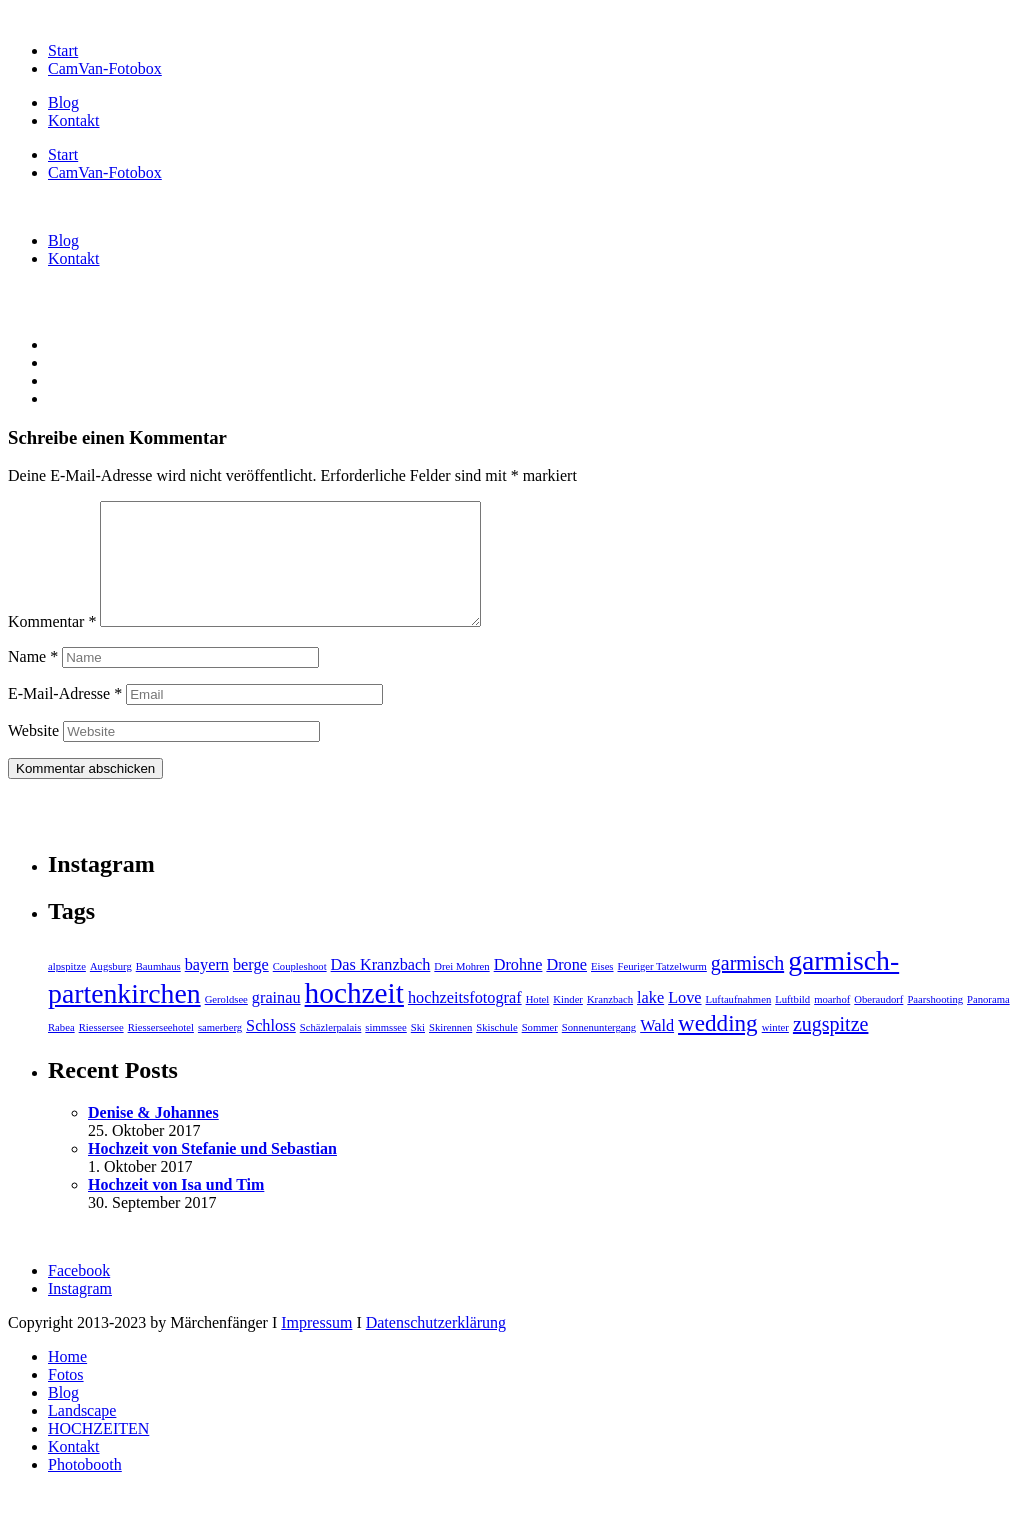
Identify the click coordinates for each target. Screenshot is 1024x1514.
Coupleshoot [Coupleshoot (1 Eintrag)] (300, 990)
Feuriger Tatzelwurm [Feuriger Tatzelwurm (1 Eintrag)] (662, 990)
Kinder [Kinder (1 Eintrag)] (568, 1023)
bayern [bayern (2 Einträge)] (207, 989)
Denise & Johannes (153, 1136)
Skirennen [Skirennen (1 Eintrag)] (450, 1051)
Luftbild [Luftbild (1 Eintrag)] (792, 1023)
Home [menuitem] (67, 1380)
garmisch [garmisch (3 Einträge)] (747, 987)
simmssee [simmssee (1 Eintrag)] (385, 1051)
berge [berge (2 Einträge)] (251, 989)
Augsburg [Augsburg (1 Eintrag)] (111, 990)
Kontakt (74, 120)
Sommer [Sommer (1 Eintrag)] (540, 1051)
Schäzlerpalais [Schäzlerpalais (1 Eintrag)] (331, 1051)
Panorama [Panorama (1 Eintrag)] (988, 1023)
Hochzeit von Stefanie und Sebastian (212, 1172)
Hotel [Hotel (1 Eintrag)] (538, 1023)
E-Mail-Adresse (65, 717)
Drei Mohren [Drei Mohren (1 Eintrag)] (461, 990)
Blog (63, 102)
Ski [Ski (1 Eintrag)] (418, 1051)
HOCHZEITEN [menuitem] (98, 1452)
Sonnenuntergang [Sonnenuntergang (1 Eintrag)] (599, 1051)
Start (63, 50)
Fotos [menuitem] (66, 1398)
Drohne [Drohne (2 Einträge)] (518, 989)
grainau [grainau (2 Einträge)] (276, 1022)
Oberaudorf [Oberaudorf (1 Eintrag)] (878, 1023)
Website (33, 754)
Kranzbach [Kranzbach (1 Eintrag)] (610, 1023)
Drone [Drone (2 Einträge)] (566, 989)
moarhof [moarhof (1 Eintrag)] (832, 1023)
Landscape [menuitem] (82, 1434)
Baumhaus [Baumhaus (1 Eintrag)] (158, 990)
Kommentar (52, 645)
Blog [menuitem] (63, 1416)
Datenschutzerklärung (436, 1346)
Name (33, 680)
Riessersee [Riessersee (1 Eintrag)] (101, 1051)
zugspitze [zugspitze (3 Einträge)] (831, 1048)
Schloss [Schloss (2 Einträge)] (271, 1050)
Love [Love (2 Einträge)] (684, 1022)
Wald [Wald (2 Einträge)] (657, 1050)
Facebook (79, 1294)
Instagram (80, 1312)
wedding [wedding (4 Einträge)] (718, 1047)
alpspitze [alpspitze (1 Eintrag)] (67, 990)
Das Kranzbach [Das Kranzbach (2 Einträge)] (381, 989)
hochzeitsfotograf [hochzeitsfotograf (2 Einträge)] (465, 1022)
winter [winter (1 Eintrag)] (775, 1051)
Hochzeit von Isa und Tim (176, 1208)
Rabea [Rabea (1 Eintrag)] (61, 1051)
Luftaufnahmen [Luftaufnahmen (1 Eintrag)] (739, 1023)
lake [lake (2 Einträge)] (650, 1022)
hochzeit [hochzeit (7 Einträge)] (354, 1017)
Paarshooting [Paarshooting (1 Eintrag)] (935, 1023)
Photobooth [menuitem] (85, 1488)
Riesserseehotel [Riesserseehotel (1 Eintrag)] (161, 1051)
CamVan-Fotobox (105, 68)
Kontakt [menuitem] (74, 1470)
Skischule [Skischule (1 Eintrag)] (496, 1051)
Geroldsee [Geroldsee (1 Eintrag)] (226, 1023)
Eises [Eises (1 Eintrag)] (602, 990)
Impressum (316, 1346)
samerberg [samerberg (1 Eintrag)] (220, 1051)
